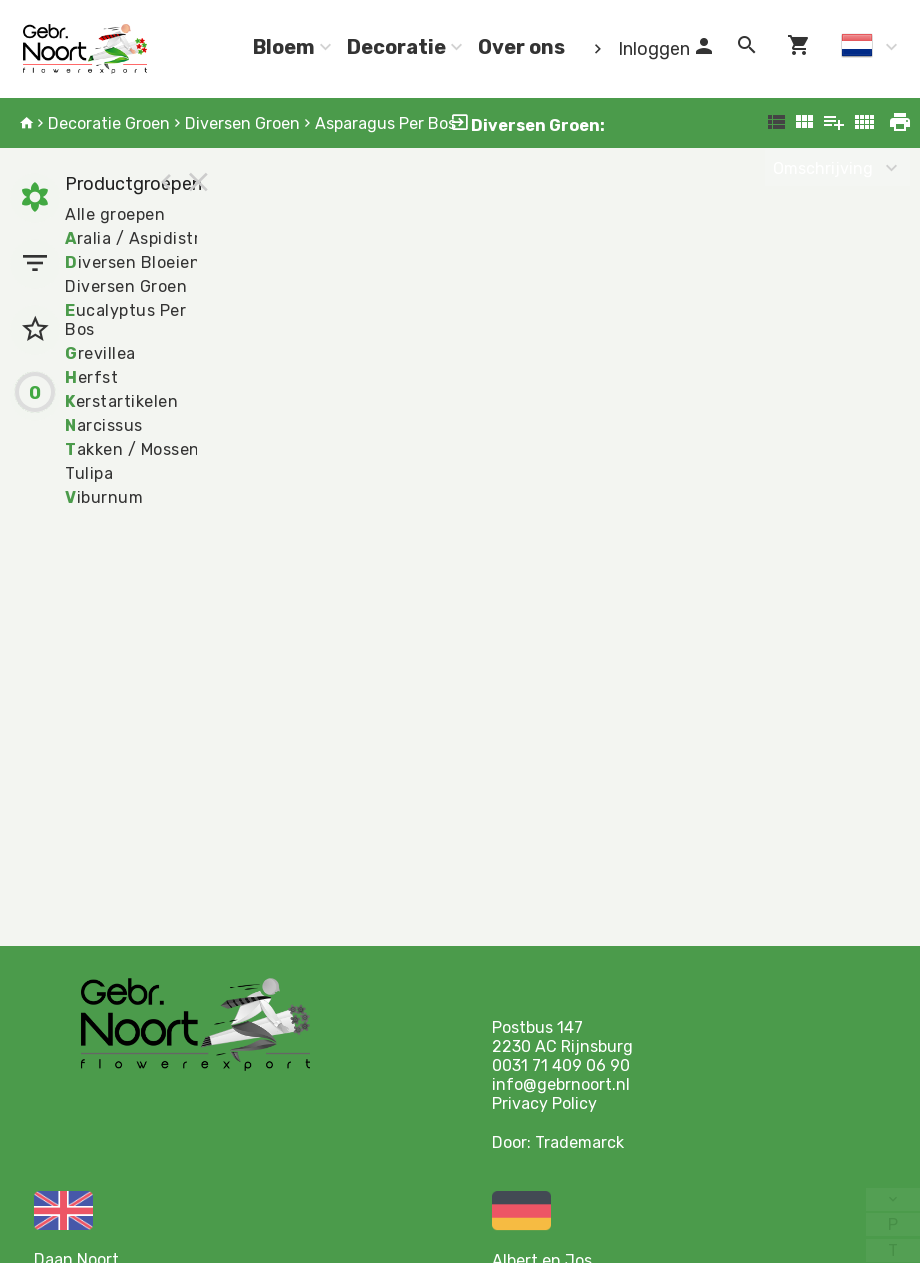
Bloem (284, 47)
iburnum (104, 497)
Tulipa (89, 473)
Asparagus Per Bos (385, 123)
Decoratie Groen (109, 123)
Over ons (521, 47)
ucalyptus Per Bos (125, 320)
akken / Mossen (132, 449)
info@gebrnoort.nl (561, 1084)
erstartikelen (121, 401)
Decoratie (396, 47)
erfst (91, 377)
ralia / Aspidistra (137, 238)
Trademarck (579, 1142)
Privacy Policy (544, 1103)
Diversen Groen (242, 123)
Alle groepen (115, 214)
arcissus (104, 425)
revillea (100, 353)
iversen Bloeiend (138, 262)
